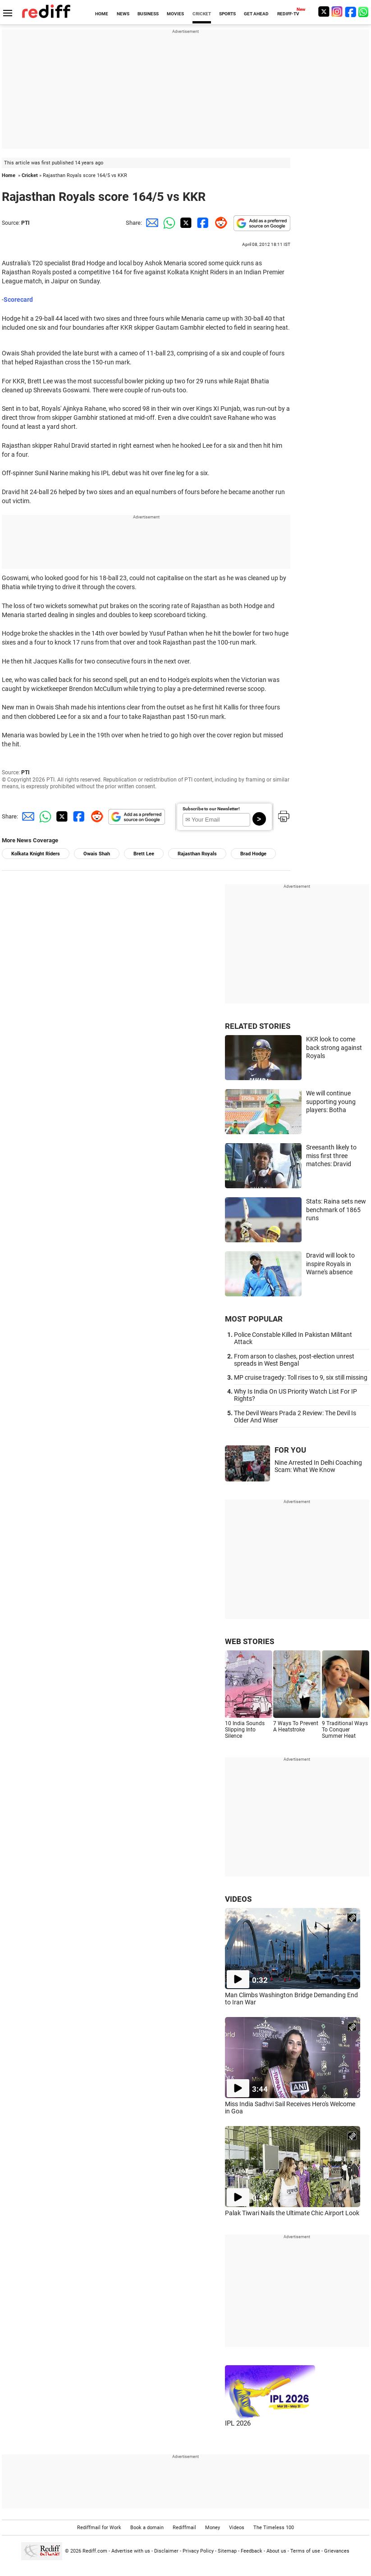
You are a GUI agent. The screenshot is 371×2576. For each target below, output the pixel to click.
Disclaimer (166, 2551)
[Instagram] (337, 11)
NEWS (123, 14)
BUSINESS (148, 14)
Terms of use (305, 2551)
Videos (236, 2528)
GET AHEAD (256, 14)
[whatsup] (364, 11)
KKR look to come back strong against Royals (334, 1047)
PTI (25, 223)
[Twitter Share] (184, 222)
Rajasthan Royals (197, 854)
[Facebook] (350, 11)
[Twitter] (323, 11)
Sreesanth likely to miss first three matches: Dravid (331, 1156)
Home (8, 175)
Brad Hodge (253, 854)
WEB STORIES (249, 1641)
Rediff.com (94, 2551)
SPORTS (227, 14)
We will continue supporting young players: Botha (331, 1101)
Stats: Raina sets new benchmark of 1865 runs (336, 1210)
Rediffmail (184, 2528)
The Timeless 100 (273, 2528)
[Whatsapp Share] (167, 222)
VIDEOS (238, 1899)
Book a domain (147, 2528)
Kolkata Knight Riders (35, 854)
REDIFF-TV (288, 14)
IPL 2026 (238, 2423)
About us (276, 2551)
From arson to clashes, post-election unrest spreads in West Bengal (294, 1360)
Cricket (30, 175)
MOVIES (175, 14)
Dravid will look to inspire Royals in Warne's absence (330, 1264)
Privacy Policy (198, 2551)
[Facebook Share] (202, 222)
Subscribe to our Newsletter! (211, 809)
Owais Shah (96, 854)
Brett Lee (143, 854)
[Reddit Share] (219, 222)
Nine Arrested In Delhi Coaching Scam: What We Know (318, 1466)
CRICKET (201, 14)
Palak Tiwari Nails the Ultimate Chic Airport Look (292, 2213)
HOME (101, 14)
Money (212, 2528)
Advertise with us (130, 2551)
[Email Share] (150, 222)
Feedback (251, 2551)
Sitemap (227, 2551)
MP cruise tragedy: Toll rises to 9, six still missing (300, 1377)
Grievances (336, 2551)
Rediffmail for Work (99, 2528)
